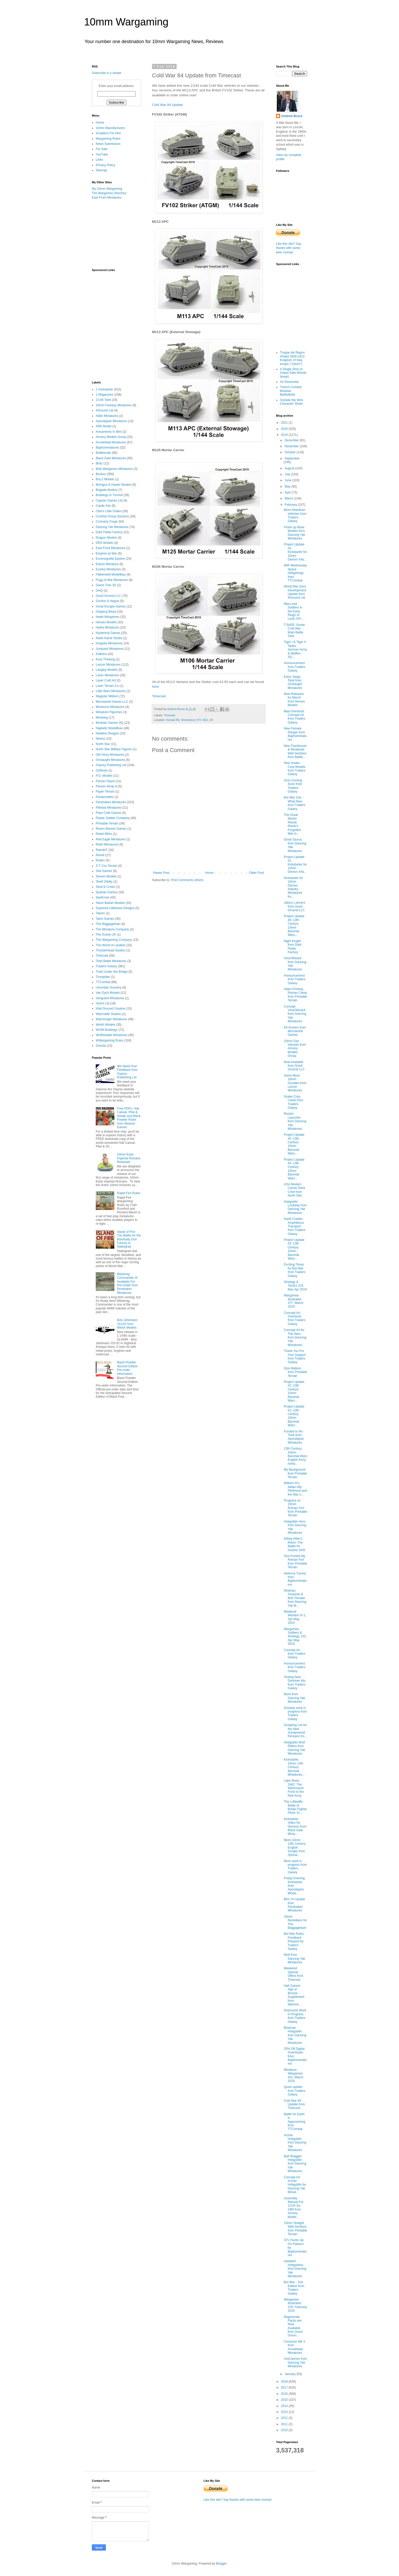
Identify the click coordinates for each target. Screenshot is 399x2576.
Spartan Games (107, 892)
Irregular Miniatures (109, 643)
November (292, 446)
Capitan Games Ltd (109, 500)
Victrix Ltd (102, 1003)
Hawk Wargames (107, 617)
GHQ (99, 590)
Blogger (221, 2563)
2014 (285, 2406)
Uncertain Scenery (108, 987)
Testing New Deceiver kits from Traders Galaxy (295, 1682)
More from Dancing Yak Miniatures (294, 1697)
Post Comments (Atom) (187, 880)
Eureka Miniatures (108, 569)
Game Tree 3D (106, 585)
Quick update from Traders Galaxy (294, 2090)
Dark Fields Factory (109, 532)
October (291, 452)
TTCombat (103, 982)
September (292, 458)
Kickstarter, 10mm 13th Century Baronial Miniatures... (294, 1767)
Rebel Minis (104, 834)
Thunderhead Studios (111, 950)
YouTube (102, 154)
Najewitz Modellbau (109, 728)
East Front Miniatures (106, 197)
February (291, 504)
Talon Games (105, 919)
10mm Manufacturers (110, 128)
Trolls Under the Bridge (112, 971)
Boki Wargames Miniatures (114, 469)
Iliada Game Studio (109, 638)
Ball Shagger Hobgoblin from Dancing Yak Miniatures (295, 2163)
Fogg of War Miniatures (112, 580)
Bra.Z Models (105, 479)
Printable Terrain (107, 823)
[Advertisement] (118, 234)
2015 (285, 2400)
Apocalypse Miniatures (111, 421)
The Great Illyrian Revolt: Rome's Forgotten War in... (292, 824)
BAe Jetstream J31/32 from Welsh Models (127, 1323)
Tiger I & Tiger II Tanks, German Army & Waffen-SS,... (295, 649)
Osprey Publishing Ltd (111, 765)
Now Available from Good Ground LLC (294, 1065)
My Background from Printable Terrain (295, 1473)
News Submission (108, 144)
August (290, 468)
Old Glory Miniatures (110, 754)
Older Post (256, 873)
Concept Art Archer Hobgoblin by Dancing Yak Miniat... (295, 2184)
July (288, 474)
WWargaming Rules (109, 1040)
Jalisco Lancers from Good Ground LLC (294, 906)
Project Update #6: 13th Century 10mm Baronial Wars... (294, 925)
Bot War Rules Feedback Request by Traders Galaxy (294, 1941)
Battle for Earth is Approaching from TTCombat (294, 2121)
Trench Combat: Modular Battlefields (291, 390)
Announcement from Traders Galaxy (294, 666)
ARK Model (104, 426)
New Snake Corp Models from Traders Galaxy (294, 768)
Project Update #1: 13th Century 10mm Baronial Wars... (294, 1416)
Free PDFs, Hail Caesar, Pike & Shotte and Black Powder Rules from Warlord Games (129, 1118)
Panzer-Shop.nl (106, 786)
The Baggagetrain (108, 924)
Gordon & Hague (107, 601)
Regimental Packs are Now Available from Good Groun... (293, 2326)
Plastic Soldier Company (113, 818)
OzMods (101, 770)
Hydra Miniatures (107, 627)
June (288, 480)
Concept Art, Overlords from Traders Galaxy (294, 1318)
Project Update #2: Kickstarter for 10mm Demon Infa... (295, 552)
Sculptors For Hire (108, 133)
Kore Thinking (105, 659)
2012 (285, 2418)
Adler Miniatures (107, 416)
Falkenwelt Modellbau (111, 574)
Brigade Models (106, 490)
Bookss (101, 474)
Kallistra (101, 654)
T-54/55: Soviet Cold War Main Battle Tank (294, 630)
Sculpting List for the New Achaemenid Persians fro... (295, 1730)
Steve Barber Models (110, 903)
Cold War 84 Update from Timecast (294, 2104)
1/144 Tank (103, 400)
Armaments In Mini (109, 432)
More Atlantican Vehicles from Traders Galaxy (295, 515)
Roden (100, 860)
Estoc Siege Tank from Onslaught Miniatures (293, 682)
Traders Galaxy (106, 966)
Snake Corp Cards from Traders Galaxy (293, 1102)
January (291, 2374)
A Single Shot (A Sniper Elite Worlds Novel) (293, 372)
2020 (285, 429)
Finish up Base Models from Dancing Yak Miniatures (294, 532)
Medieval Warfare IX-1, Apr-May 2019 (295, 1617)
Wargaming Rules (108, 138)
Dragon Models (106, 537)
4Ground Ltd (104, 410)
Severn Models (106, 876)
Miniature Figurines (109, 712)
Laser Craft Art (106, 680)
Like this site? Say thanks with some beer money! (288, 248)
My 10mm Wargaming (107, 189)
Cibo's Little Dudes (109, 511)
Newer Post (161, 873)
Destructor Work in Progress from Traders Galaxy (295, 2016)
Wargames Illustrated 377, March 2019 (293, 1301)
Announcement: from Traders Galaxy (295, 1667)
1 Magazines (104, 394)
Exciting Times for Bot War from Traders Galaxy (294, 1270)
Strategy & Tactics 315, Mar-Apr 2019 (295, 1285)
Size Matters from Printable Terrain (295, 1372)
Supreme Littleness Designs (115, 908)
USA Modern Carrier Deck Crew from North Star (294, 1189)
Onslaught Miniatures (110, 760)
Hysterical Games (108, 633)
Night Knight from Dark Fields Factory (292, 946)
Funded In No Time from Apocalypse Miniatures (294, 1437)
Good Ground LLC (108, 596)
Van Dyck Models (108, 993)
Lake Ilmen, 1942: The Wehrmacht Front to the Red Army (294, 1788)
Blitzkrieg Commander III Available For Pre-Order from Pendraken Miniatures (127, 1283)
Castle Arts (103, 506)
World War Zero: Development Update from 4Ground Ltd (295, 592)
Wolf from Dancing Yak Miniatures (294, 1958)
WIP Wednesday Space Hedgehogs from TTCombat (295, 573)
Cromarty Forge (107, 521)
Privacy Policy (105, 165)
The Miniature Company (112, 929)
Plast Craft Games (108, 813)
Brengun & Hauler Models (113, 484)
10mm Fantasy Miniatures (114, 405)
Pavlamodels (105, 797)
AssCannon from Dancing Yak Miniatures (295, 2362)
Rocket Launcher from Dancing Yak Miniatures (295, 1121)
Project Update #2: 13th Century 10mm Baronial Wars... (294, 1391)
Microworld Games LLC (112, 702)
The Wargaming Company (114, 940)
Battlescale (103, 453)
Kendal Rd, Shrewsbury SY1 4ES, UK (189, 719)
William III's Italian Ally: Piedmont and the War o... (295, 1488)
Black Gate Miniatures (111, 458)
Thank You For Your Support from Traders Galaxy (295, 1356)
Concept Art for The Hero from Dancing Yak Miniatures (295, 1337)
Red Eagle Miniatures (111, 839)
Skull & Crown (105, 887)
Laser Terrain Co (107, 686)
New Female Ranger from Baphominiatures (295, 734)
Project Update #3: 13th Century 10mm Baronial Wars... (294, 1249)
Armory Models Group (111, 437)
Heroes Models (106, 622)
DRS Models (104, 543)
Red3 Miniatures (107, 844)
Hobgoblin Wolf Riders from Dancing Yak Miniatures (294, 1748)
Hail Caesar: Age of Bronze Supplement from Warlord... (294, 1995)
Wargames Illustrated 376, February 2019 (295, 2305)
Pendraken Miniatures (111, 802)
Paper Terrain (105, 791)
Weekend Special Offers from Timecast (293, 1973)
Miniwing (102, 717)
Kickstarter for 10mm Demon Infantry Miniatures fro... (293, 887)
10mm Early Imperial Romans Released (129, 1158)
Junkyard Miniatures (109, 649)
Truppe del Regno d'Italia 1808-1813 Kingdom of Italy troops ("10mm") (292, 358)
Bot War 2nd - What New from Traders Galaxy (294, 803)
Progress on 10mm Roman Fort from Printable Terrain (295, 1508)
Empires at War (106, 553)
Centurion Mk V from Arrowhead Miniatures (294, 2347)
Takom (100, 913)
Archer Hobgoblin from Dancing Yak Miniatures (295, 2142)
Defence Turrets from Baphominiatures (295, 1579)
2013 (285, 2412)
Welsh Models (105, 1024)
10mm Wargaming (126, 22)
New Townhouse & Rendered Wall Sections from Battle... (295, 751)
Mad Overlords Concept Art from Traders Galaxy (294, 716)
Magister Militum (107, 696)
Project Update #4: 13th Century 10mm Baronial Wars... (294, 1169)
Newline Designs (107, 733)
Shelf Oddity (104, 881)
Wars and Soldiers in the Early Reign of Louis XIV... (293, 611)
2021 (285, 422)
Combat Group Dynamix (112, 516)
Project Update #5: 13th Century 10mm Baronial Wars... (294, 1144)
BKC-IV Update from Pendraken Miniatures (294, 1904)
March (289, 498)
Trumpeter (103, 977)
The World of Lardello (111, 945)
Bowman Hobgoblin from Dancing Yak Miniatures (295, 2035)
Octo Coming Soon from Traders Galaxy (293, 786)
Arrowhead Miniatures (111, 442)
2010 (285, 2430)
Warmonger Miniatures (111, 1019)
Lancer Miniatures (108, 664)
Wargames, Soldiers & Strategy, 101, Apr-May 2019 (295, 1636)
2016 (285, 2394)
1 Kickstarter (104, 389)
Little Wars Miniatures (111, 691)
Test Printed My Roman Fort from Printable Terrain (295, 1561)
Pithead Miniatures (108, 807)
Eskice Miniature (107, 564)
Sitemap (101, 170)
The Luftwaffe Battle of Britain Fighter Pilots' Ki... (295, 1807)
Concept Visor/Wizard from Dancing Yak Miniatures (295, 1014)
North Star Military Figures (114, 749)
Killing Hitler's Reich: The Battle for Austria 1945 (294, 1544)
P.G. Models (104, 775)
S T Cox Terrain (106, 866)
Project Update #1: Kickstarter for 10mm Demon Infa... (295, 864)
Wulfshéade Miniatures (111, 1035)
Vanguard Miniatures (110, 998)
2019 (285, 435)
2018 (285, 2381)
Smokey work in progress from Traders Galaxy (295, 1713)
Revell (100, 855)
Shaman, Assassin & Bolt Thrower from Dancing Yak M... (295, 1598)
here (155, 686)
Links (99, 159)
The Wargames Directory (109, 193)
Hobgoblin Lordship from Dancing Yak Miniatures (295, 1207)
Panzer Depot (105, 781)
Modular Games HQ (109, 723)
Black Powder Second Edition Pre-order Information (127, 1368)
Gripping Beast (106, 611)
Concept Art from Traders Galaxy (294, 1653)
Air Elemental (289, 382)
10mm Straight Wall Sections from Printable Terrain (295, 2228)
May (288, 486)
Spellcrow (102, 897)
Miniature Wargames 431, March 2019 (293, 2075)
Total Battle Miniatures (111, 961)
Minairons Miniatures (110, 707)
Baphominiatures (107, 447)
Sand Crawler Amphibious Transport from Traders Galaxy (294, 1226)
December (292, 440)
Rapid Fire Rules (128, 1193)
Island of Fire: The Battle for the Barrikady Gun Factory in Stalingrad (129, 1239)
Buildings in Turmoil (109, 495)
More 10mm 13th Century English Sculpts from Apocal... (295, 1847)
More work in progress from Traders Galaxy (295, 1866)
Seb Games (104, 871)
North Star (103, 744)
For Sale (101, 149)
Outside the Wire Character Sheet (291, 401)
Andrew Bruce (291, 116)
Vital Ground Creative (111, 1008)
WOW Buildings (107, 1030)
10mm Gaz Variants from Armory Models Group (295, 1048)
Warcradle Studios (108, 1014)
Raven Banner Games (111, 828)
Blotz (99, 463)
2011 (285, 2424)
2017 (285, 2387)
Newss (100, 738)
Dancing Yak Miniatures (112, 527)
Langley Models (107, 670)
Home (209, 873)
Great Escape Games (111, 606)
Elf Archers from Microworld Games (295, 1031)
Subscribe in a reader (106, 73)
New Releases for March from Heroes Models (294, 699)
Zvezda (101, 1045)
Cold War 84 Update (167, 105)
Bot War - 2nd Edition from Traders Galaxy (294, 2287)
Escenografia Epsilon (110, 558)
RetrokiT (101, 850)
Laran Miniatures (107, 675)
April (288, 492)
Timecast (159, 696)
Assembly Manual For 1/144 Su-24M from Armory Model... (294, 2207)
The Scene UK (106, 934)
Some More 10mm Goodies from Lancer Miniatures (295, 1083)
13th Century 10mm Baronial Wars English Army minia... (295, 1456)
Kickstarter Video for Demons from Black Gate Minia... (295, 1826)
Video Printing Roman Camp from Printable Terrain (295, 994)
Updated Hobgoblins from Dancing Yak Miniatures (295, 2268)
